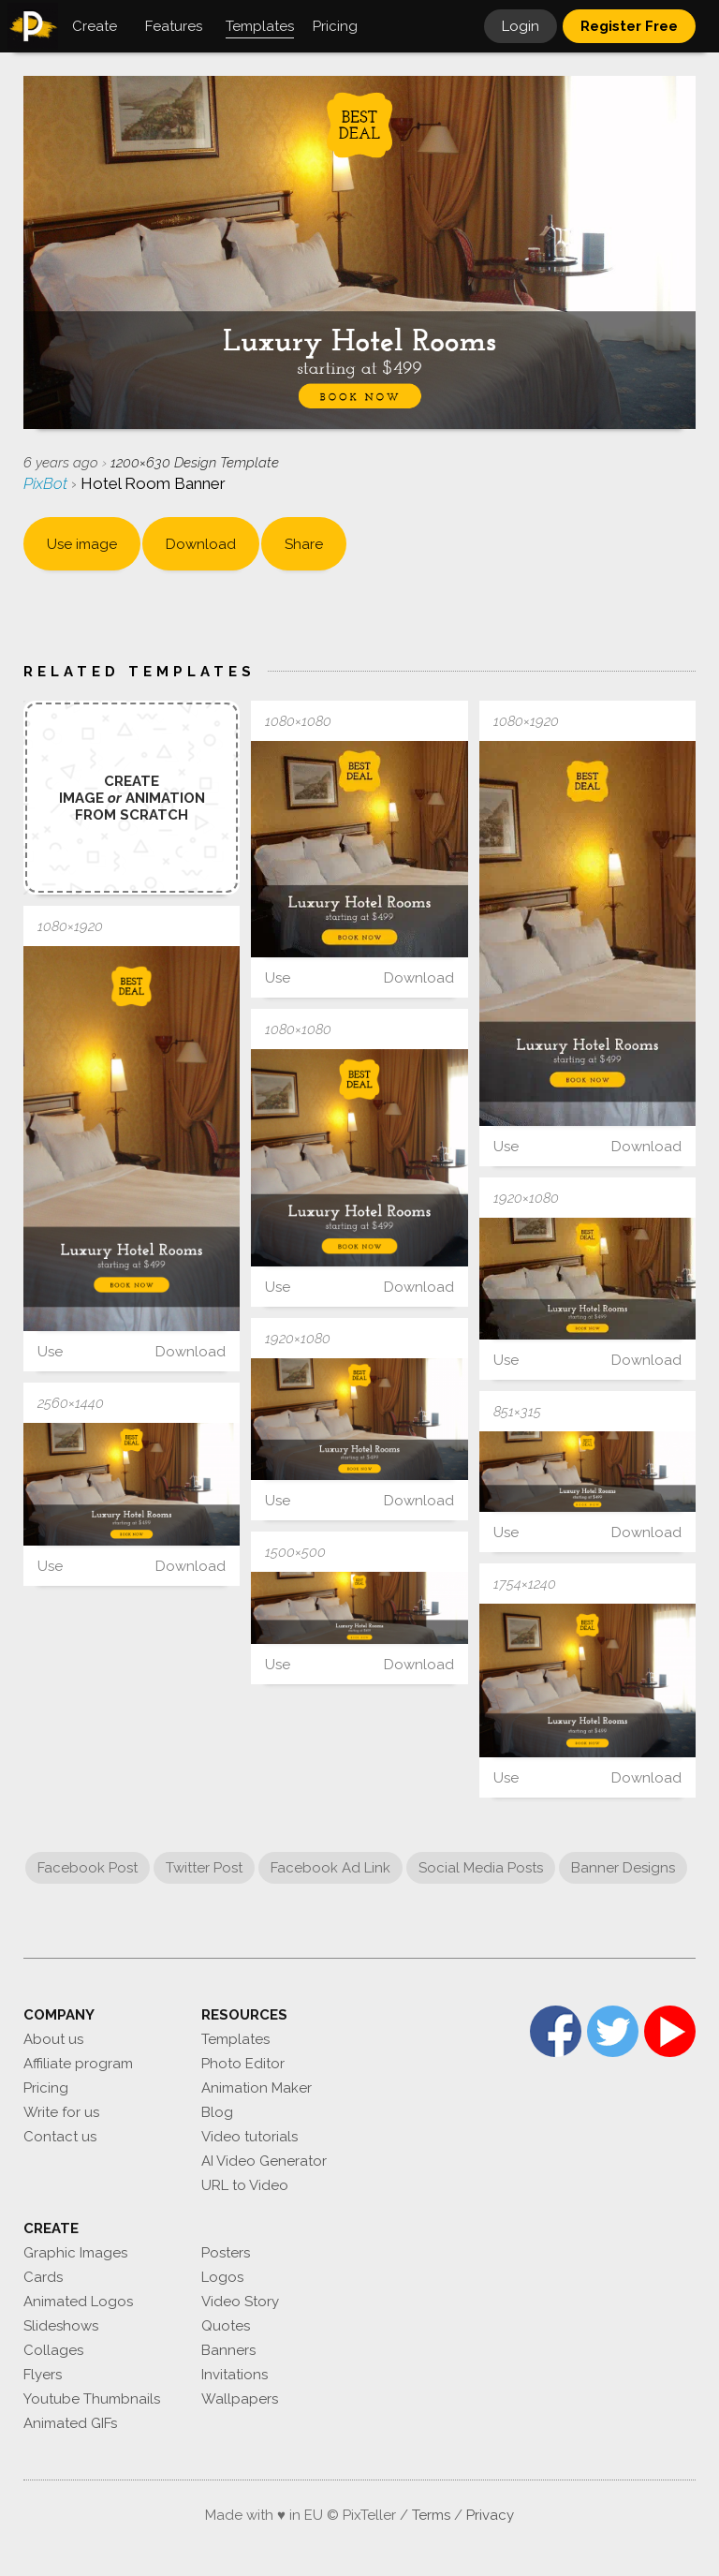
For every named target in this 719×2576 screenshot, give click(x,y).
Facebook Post (87, 1867)
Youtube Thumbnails (91, 2399)
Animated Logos (78, 2301)
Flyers (42, 2374)
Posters (225, 2252)
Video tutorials (249, 2136)
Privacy (490, 2515)
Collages (53, 2350)
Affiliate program (78, 2063)
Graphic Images (75, 2252)
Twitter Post (204, 1867)
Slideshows (60, 2325)
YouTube (670, 2031)
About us (53, 2039)
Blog (217, 2112)
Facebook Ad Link (330, 1867)
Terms (431, 2515)
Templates (235, 2039)
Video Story (240, 2301)
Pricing (45, 2088)
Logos (222, 2277)
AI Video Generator (264, 2161)
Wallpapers (239, 2399)
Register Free (629, 26)
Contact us (59, 2136)
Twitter (612, 2031)
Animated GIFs (70, 2423)
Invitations (234, 2374)
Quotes (225, 2325)
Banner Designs (623, 1867)
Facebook (555, 2031)
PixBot (47, 483)
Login (520, 26)
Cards (43, 2277)
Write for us (61, 2112)
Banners (228, 2350)
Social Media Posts (480, 1867)
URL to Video (244, 2185)
